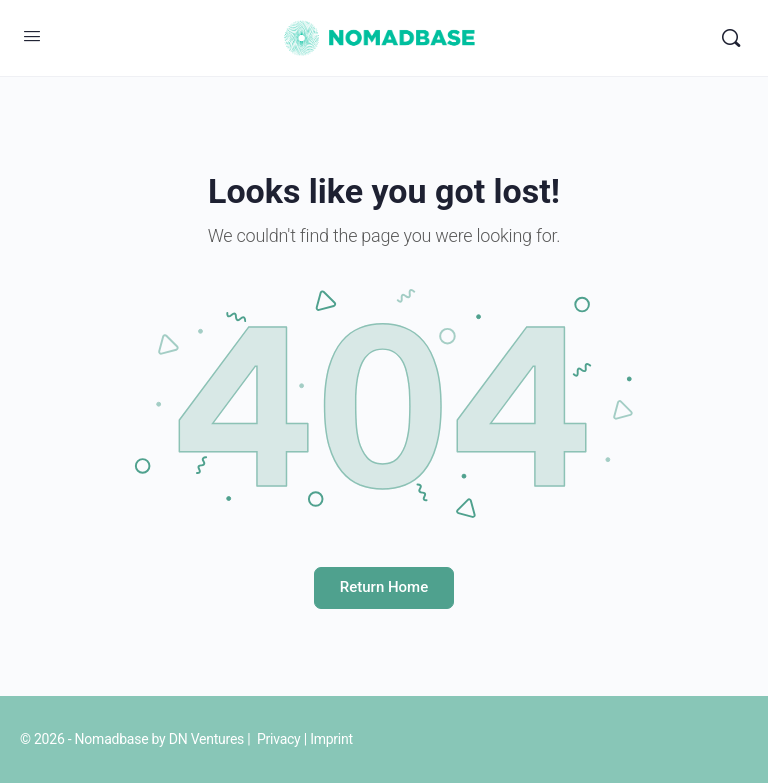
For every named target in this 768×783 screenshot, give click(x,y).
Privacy (279, 739)
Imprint (331, 739)
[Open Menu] (32, 36)
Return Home (384, 587)
